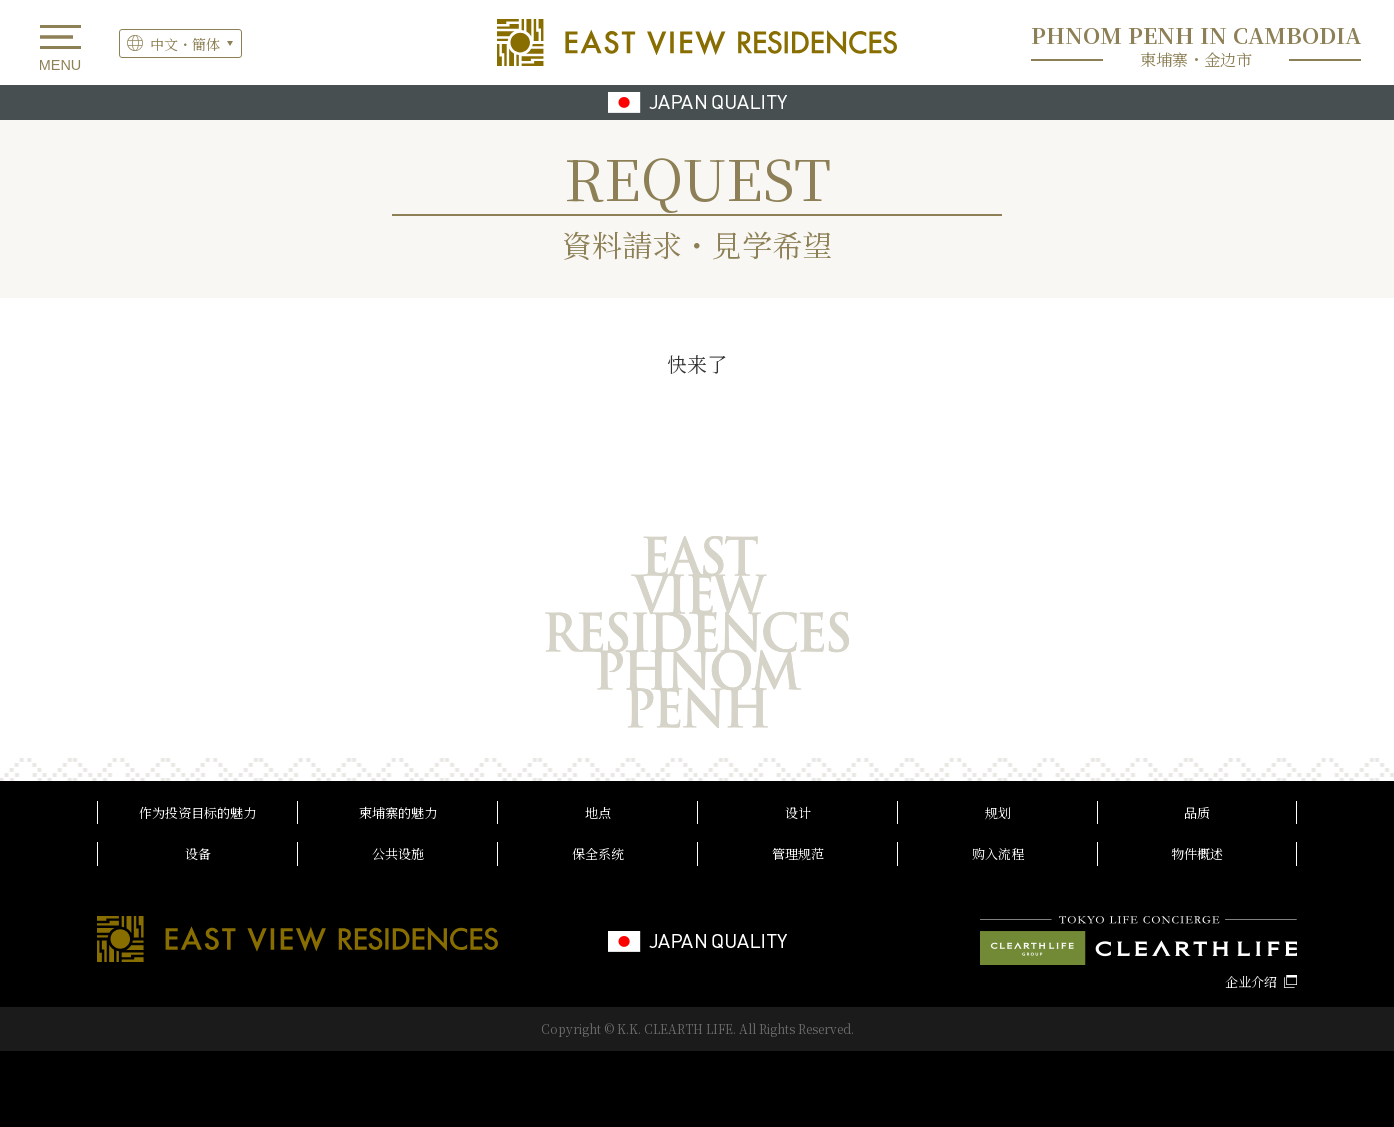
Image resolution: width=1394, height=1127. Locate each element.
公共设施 (398, 853)
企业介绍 (1251, 981)
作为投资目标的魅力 (197, 812)
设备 (198, 853)
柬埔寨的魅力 (398, 812)
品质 (1197, 812)
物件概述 (1197, 853)
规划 (998, 812)
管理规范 (798, 853)
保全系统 (598, 853)
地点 (598, 812)
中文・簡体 (185, 44)
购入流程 (998, 853)
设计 (798, 812)
